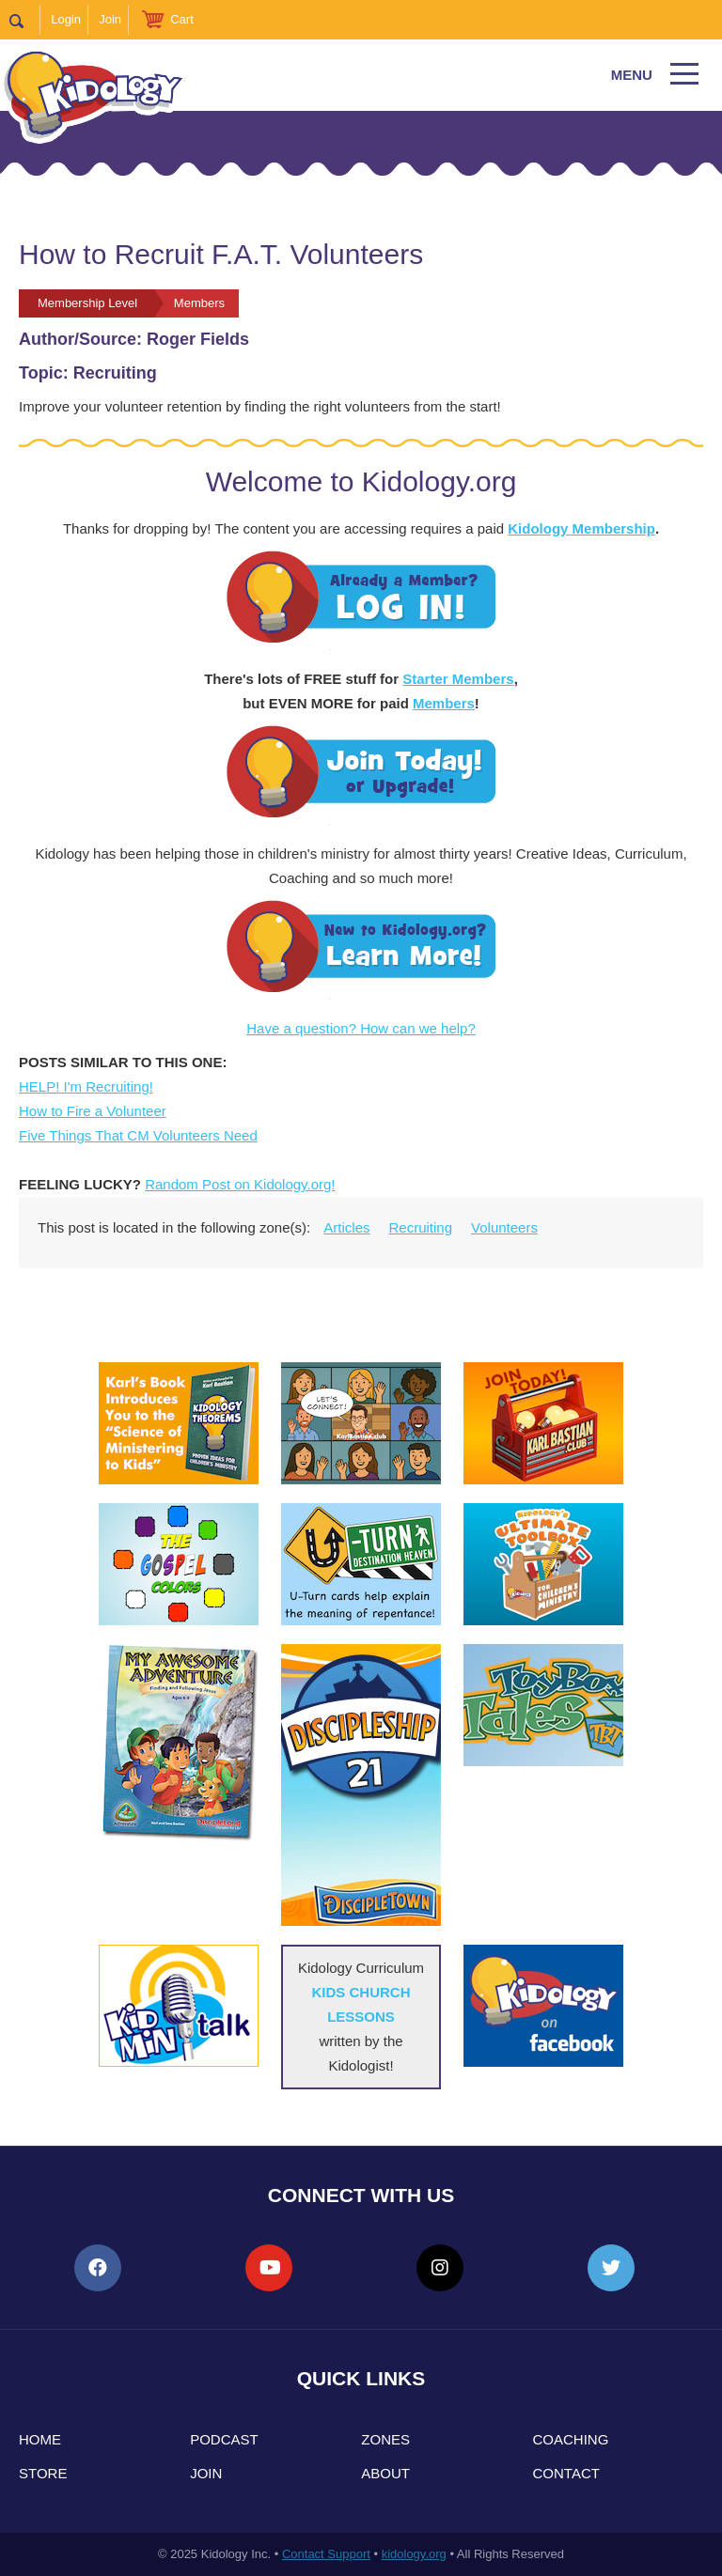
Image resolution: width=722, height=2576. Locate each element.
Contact (566, 2473)
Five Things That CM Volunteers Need (138, 1135)
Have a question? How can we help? (361, 1028)
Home (40, 2439)
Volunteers (504, 1227)
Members (444, 703)
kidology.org (414, 2554)
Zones (385, 2439)
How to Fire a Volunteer (92, 1111)
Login (66, 19)
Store (43, 2473)
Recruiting (421, 1227)
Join (110, 19)
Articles (346, 1227)
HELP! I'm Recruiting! (86, 1086)
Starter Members (457, 679)
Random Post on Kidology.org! (240, 1184)
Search (24, 20)
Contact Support (326, 2554)
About (385, 2473)
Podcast (224, 2439)
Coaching (571, 2439)
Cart (182, 19)
